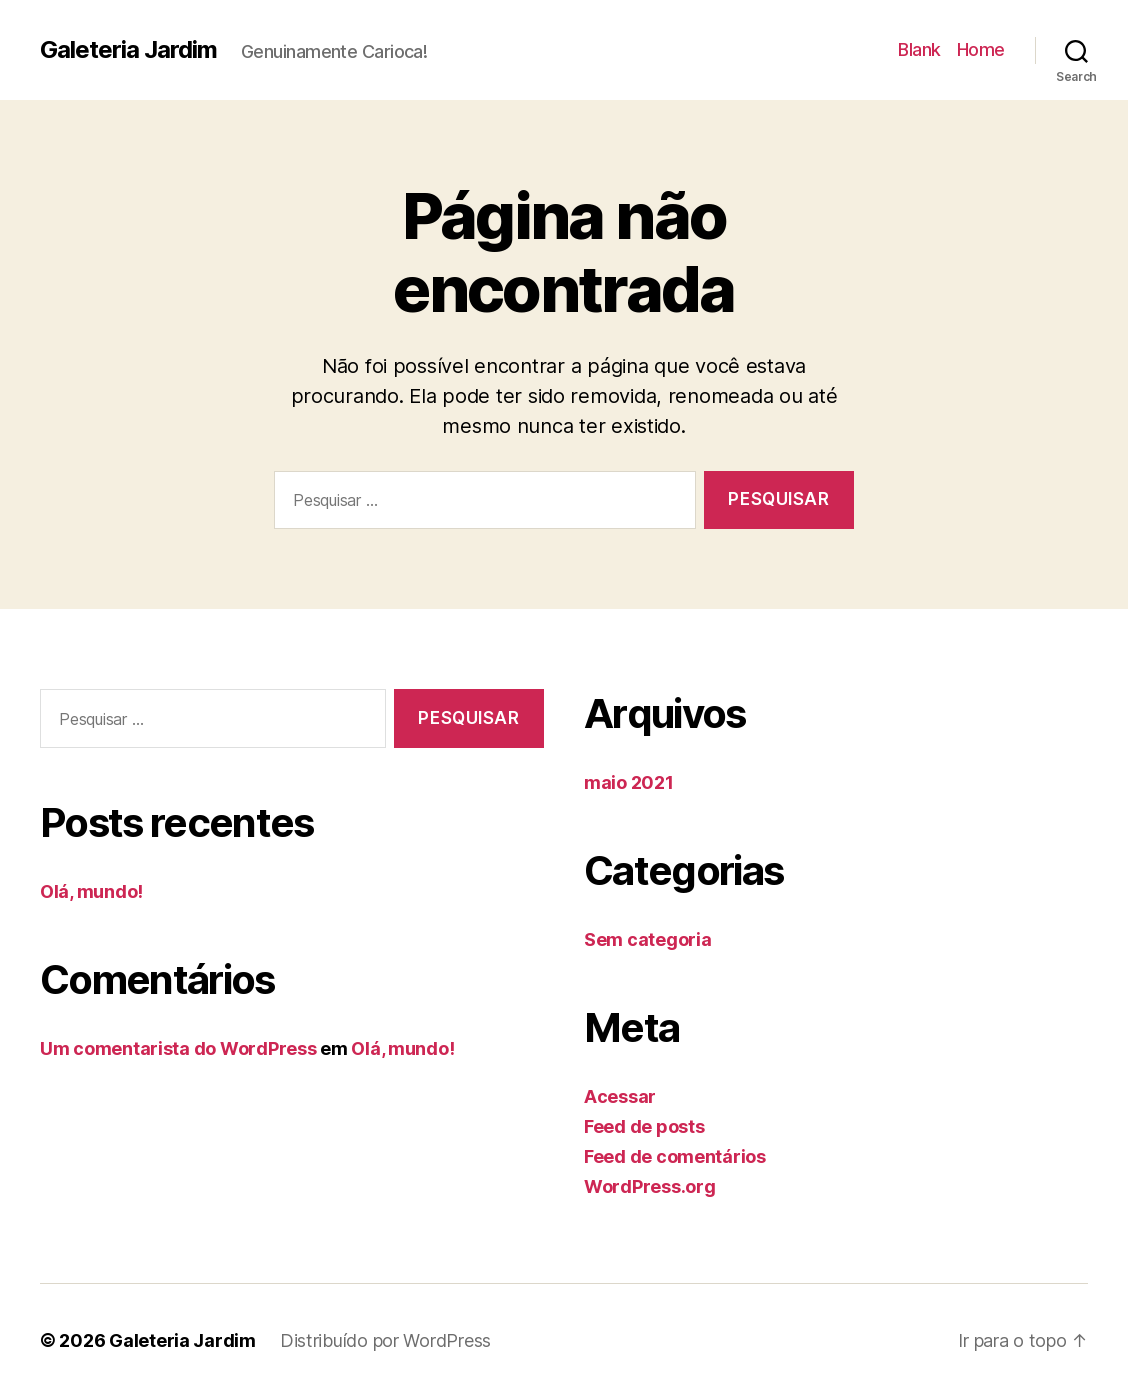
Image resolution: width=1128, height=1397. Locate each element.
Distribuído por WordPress (385, 1340)
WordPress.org (650, 1186)
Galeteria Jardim (128, 50)
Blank (919, 49)
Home (981, 49)
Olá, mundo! (91, 891)
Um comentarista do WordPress (178, 1048)
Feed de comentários (675, 1156)
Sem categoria (648, 939)
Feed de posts (644, 1126)
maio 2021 (629, 782)
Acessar (620, 1096)
